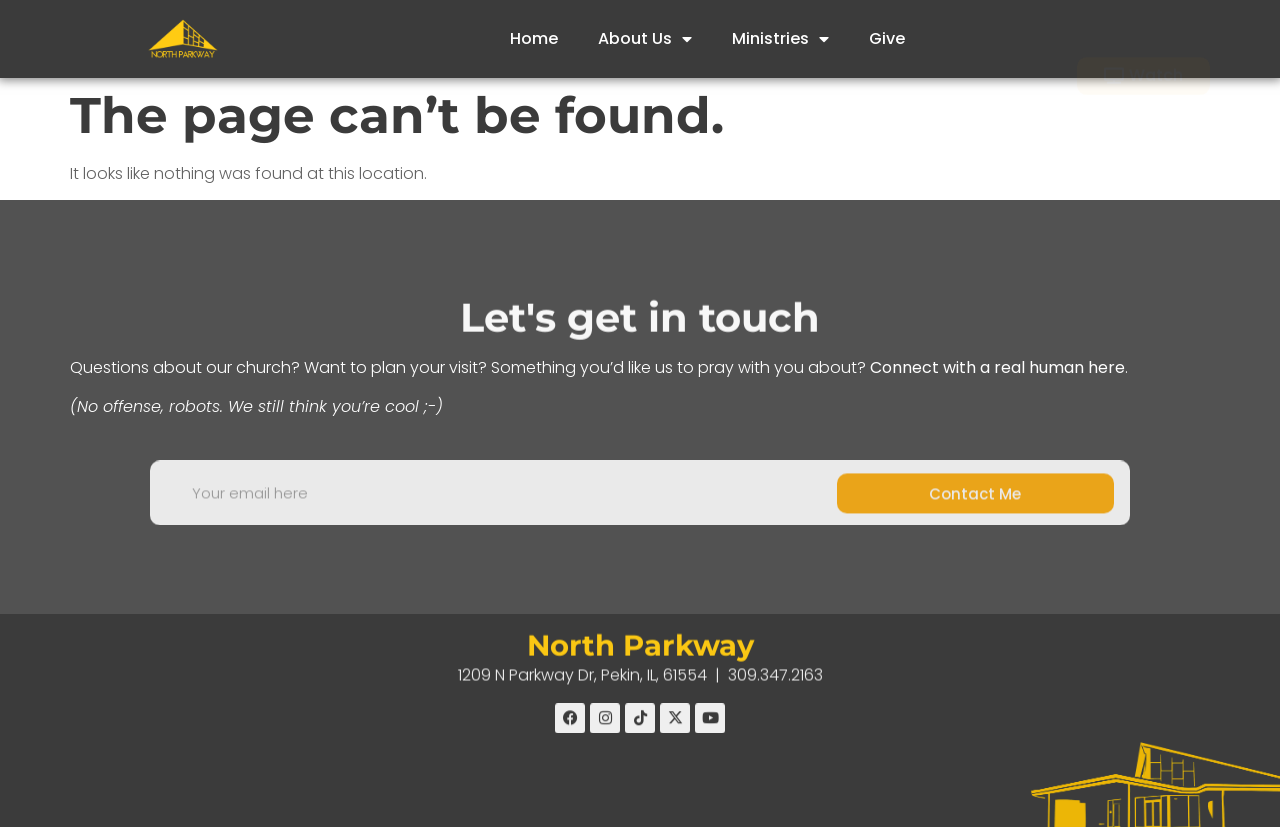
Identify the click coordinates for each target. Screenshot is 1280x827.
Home (534, 38)
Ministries (780, 39)
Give (887, 38)
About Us (645, 39)
